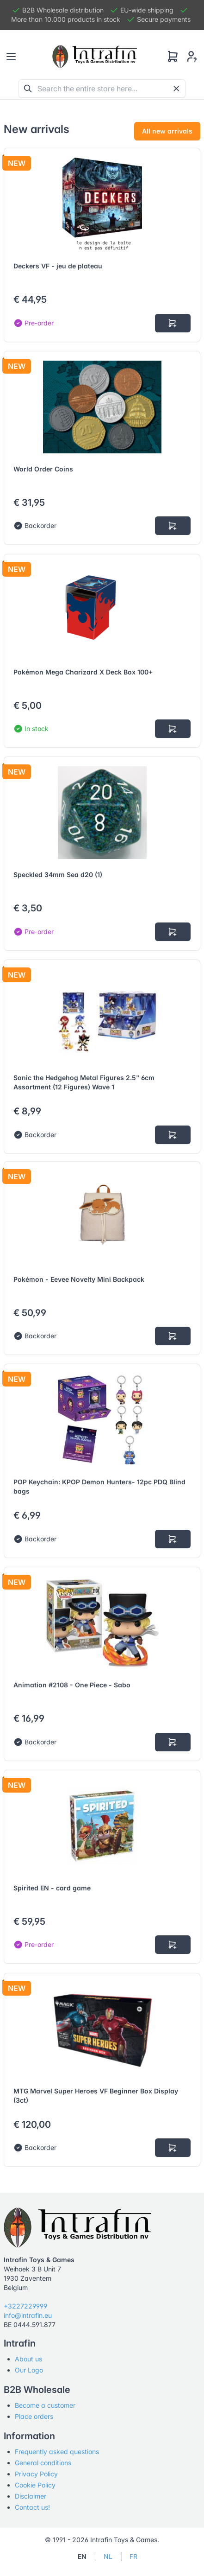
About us (28, 2359)
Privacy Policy (36, 2474)
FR (133, 2556)
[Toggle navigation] (11, 56)
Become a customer (45, 2405)
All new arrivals (167, 131)
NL (108, 2556)
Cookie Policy (35, 2485)
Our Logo (29, 2370)
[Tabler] (94, 56)
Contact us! (32, 2507)
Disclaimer (30, 2496)
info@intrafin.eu (28, 2315)
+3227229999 (25, 2306)
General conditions (43, 2463)
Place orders (34, 2416)
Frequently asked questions (57, 2451)
